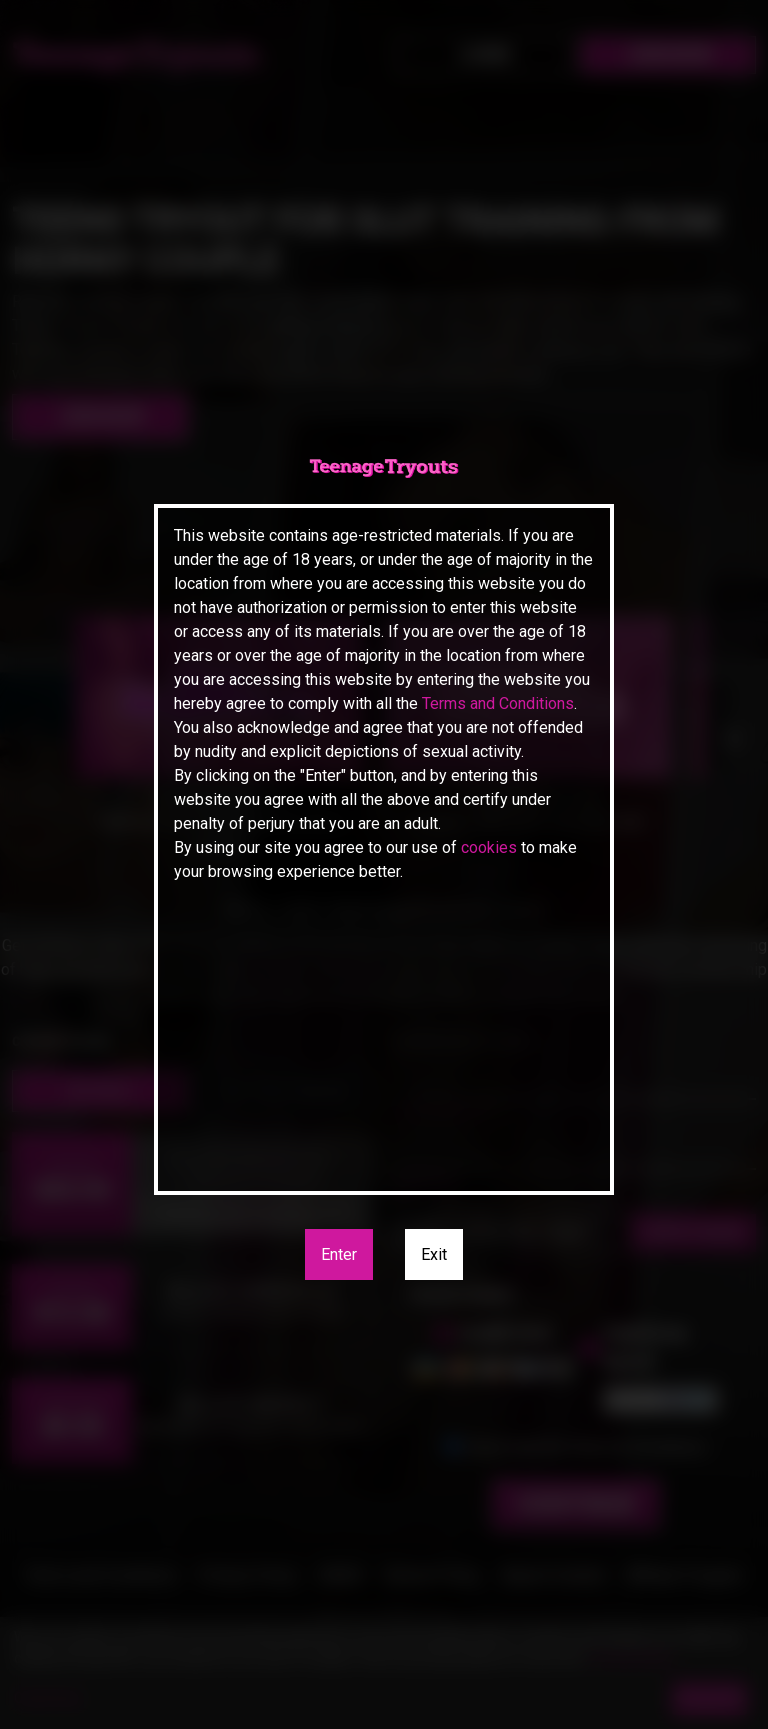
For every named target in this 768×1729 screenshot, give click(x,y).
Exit (434, 1254)
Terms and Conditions (498, 703)
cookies (489, 847)
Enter (339, 1254)
